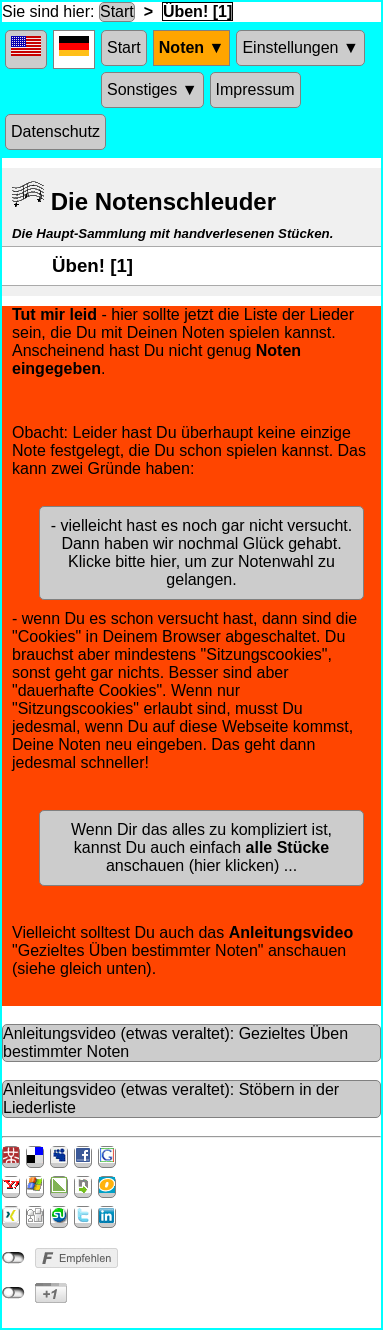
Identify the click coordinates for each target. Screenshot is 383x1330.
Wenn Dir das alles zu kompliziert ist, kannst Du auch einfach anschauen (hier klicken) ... (201, 847)
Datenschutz (55, 131)
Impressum (255, 89)
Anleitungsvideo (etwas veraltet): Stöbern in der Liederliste (171, 1098)
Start (117, 11)
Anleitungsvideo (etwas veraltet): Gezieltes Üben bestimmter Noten (175, 1042)
